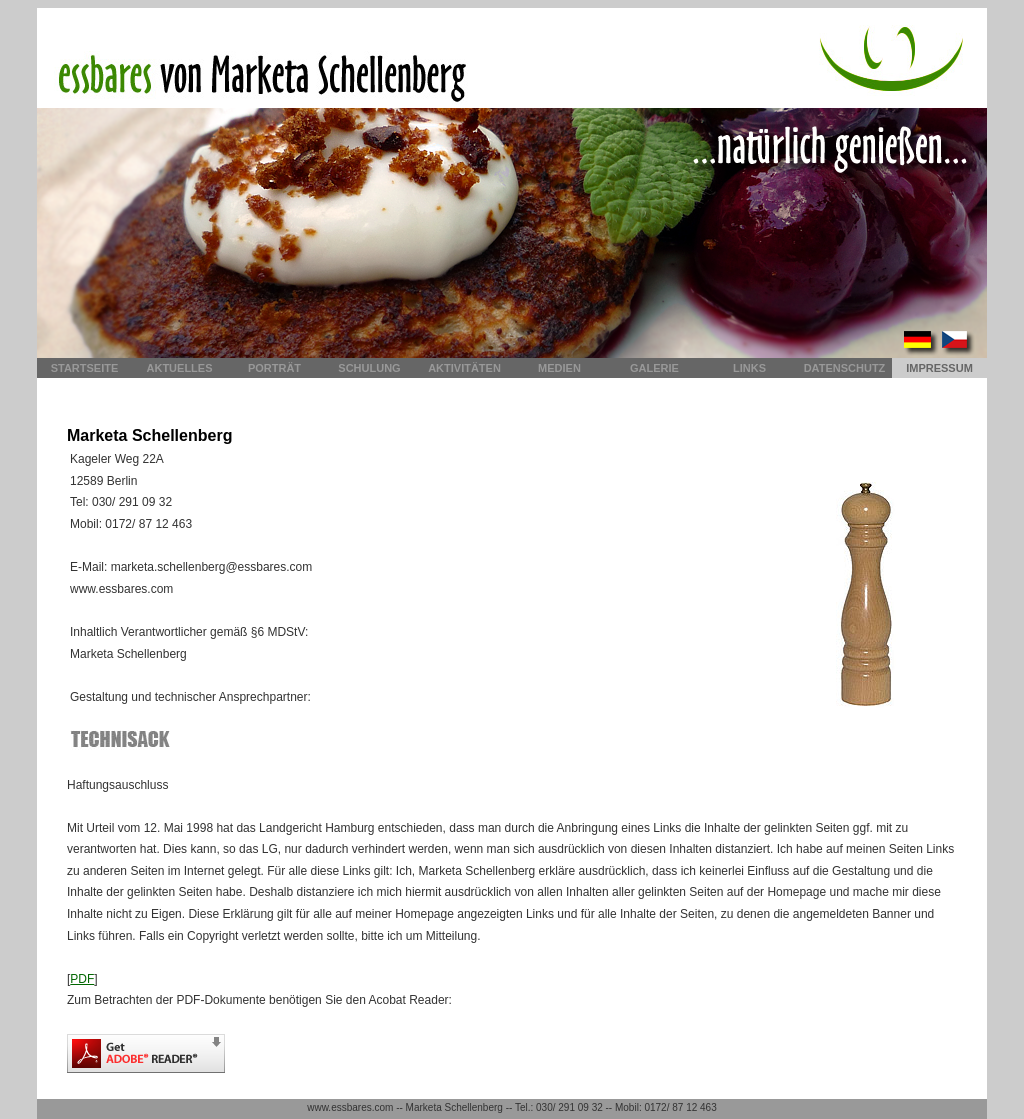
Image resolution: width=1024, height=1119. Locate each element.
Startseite (85, 368)
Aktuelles (180, 368)
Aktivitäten (464, 368)
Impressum (939, 368)
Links (749, 368)
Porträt (274, 368)
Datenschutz (845, 368)
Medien (559, 368)
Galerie (654, 368)
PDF (82, 979)
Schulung (369, 368)
